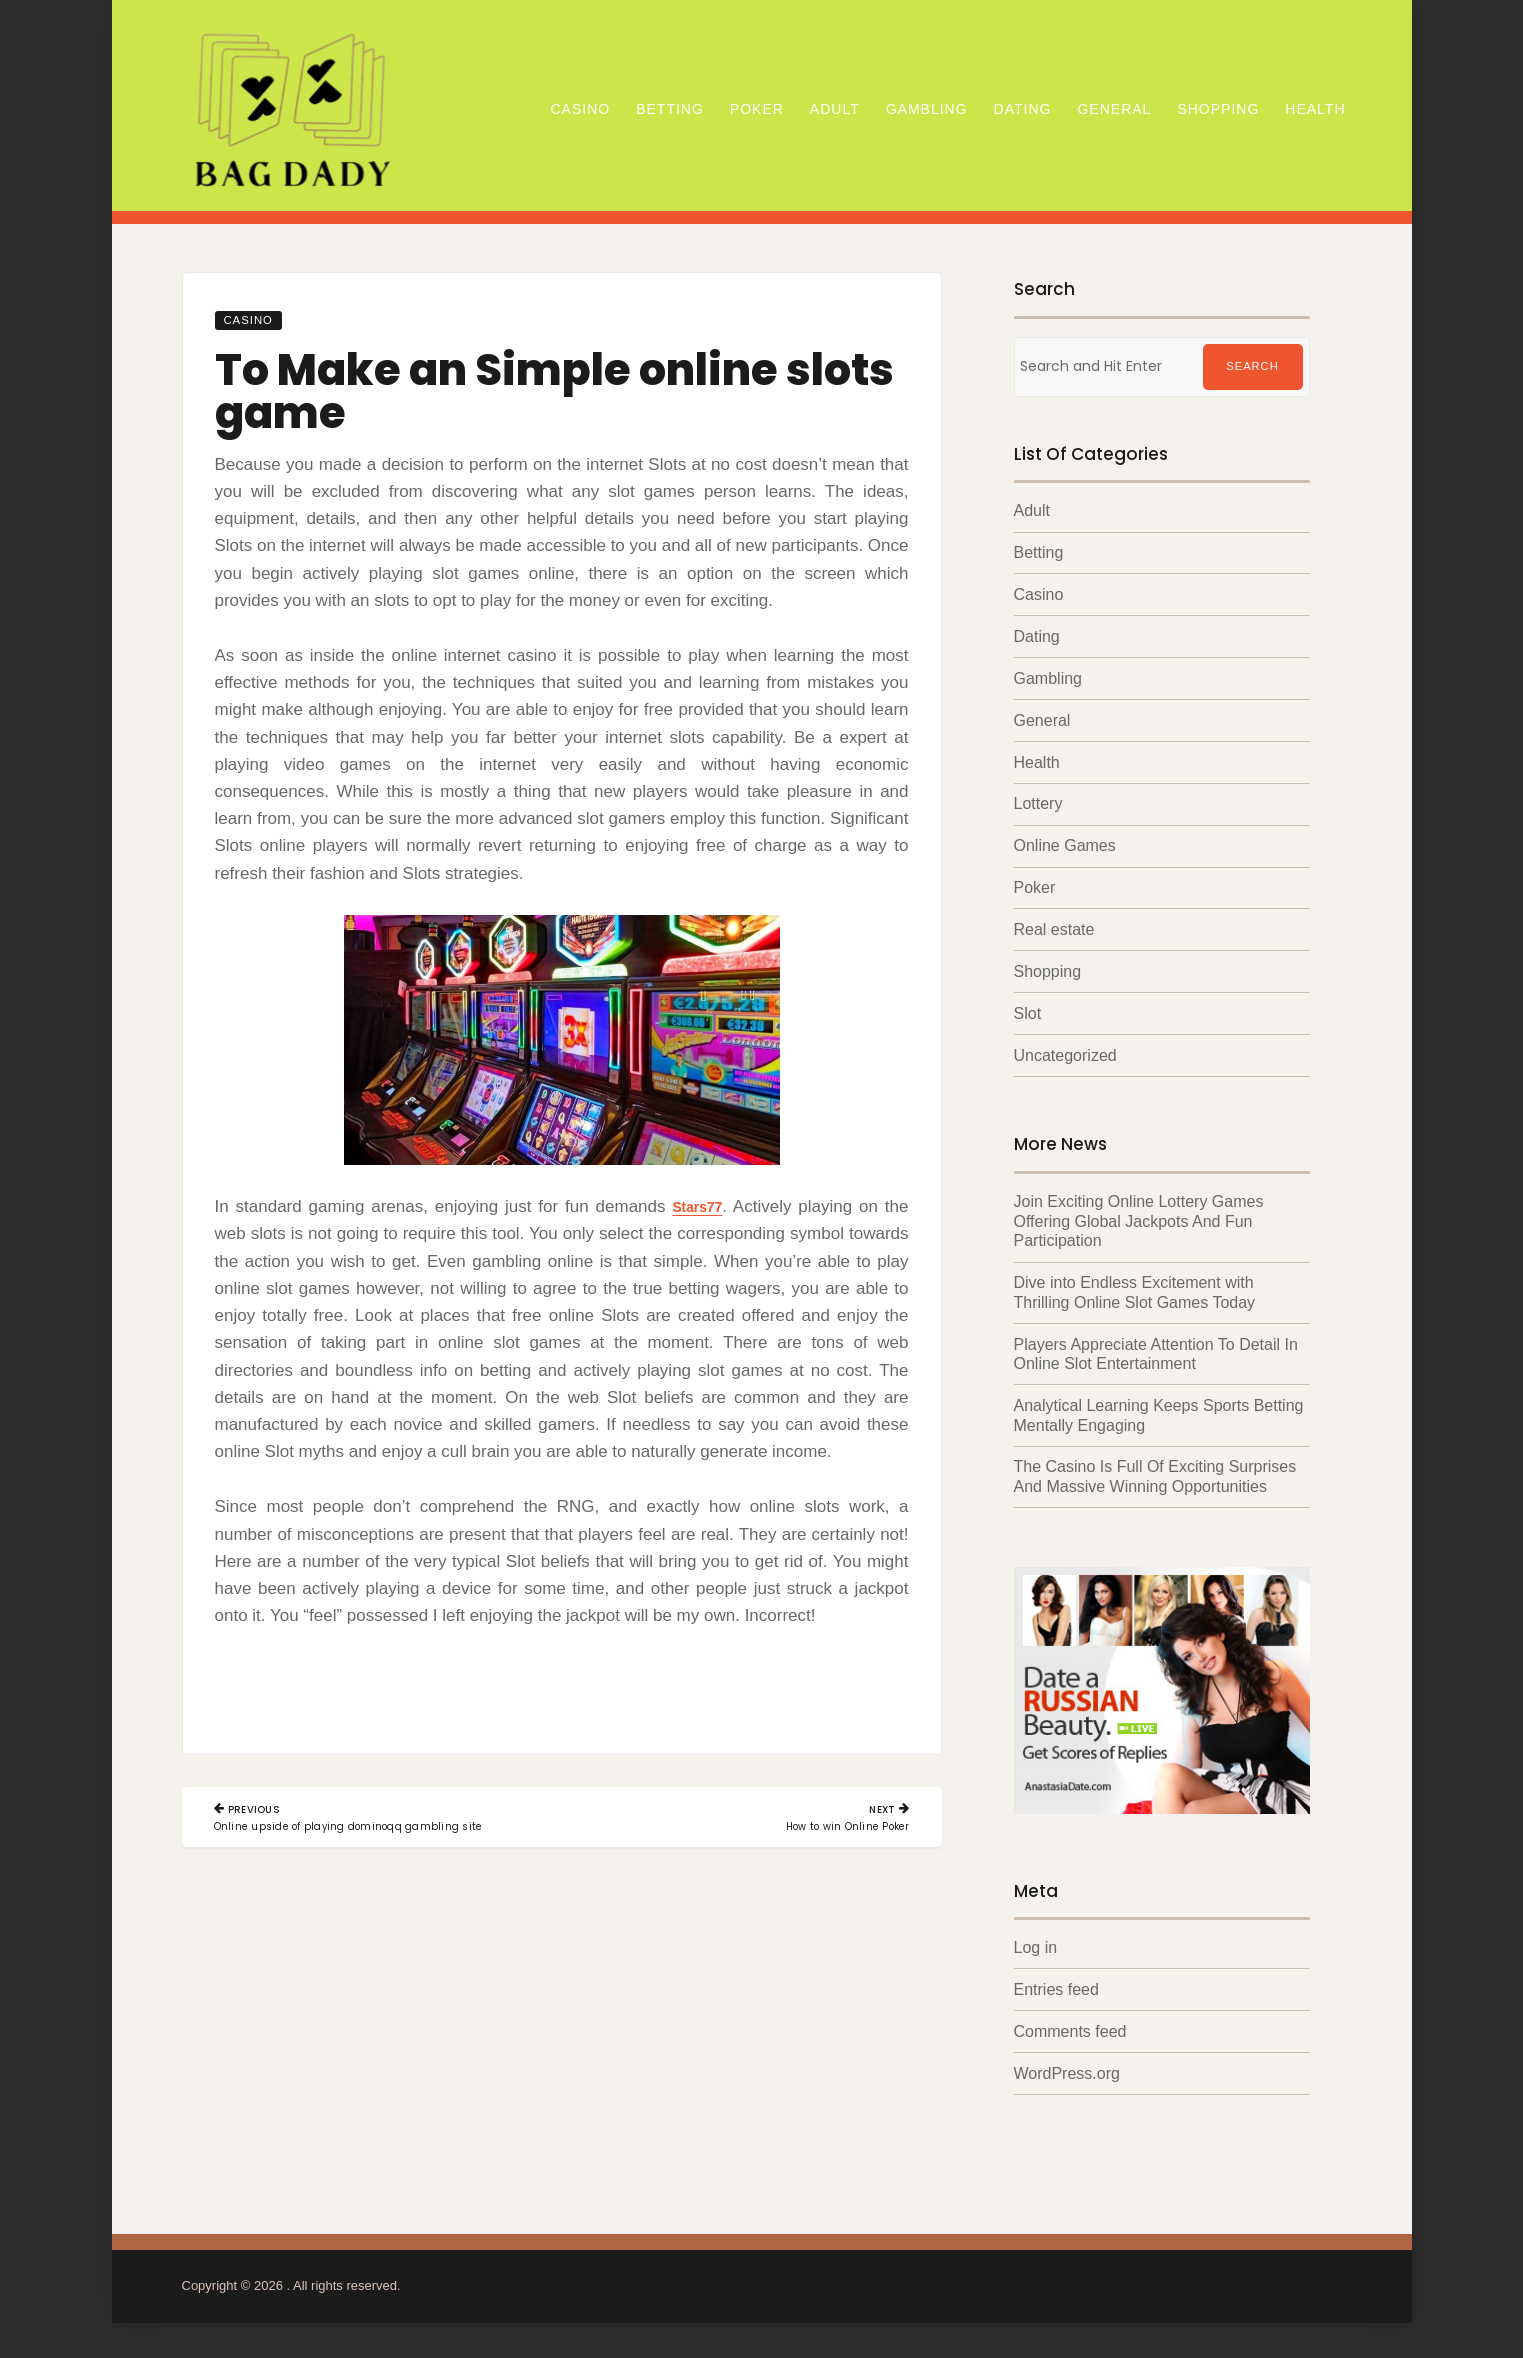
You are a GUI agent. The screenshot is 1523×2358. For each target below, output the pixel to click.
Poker (757, 109)
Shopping (1218, 109)
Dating (1023, 109)
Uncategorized (1065, 1059)
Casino (580, 109)
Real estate (1054, 932)
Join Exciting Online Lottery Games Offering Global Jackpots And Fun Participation (1139, 1225)
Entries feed (1056, 1993)
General (1114, 109)
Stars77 (694, 1206)
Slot (1028, 1017)
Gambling (927, 109)
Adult (835, 109)
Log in (1036, 1951)
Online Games (1065, 848)
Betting (670, 109)
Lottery (1038, 806)
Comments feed (1070, 2036)
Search (1252, 367)
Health (1315, 109)
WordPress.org (1067, 2078)
